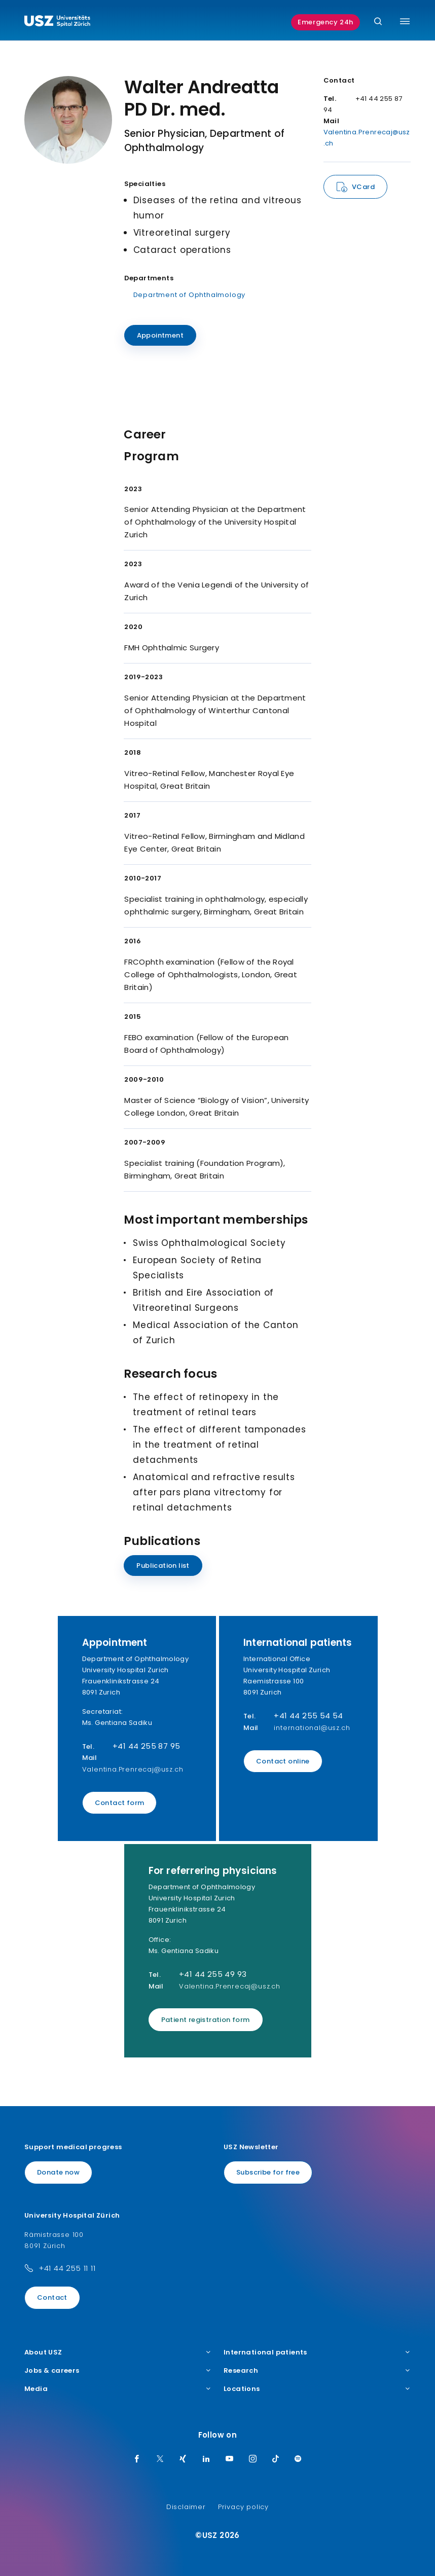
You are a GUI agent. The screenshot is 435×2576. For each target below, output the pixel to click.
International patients (317, 2352)
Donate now (58, 2172)
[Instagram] (253, 2459)
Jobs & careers (117, 2370)
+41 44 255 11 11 (67, 2268)
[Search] (378, 22)
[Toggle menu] (405, 21)
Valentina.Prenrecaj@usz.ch (133, 1769)
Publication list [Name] (162, 1565)
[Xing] (183, 2459)
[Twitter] (160, 2459)
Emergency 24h (325, 22)
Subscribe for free (268, 2172)
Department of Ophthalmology (189, 295)
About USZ (117, 2352)
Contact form (119, 1803)
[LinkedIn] (206, 2459)
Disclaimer (186, 2507)
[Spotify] (298, 2459)
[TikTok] (275, 2459)
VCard (363, 187)
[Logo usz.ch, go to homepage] (57, 22)
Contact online (283, 1761)
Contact (52, 2297)
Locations (317, 2389)
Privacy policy (243, 2507)
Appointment (160, 335)
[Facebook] (137, 2459)
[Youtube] (230, 2459)
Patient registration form (205, 2020)
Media (117, 2389)
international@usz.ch (312, 1728)
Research (317, 2370)
